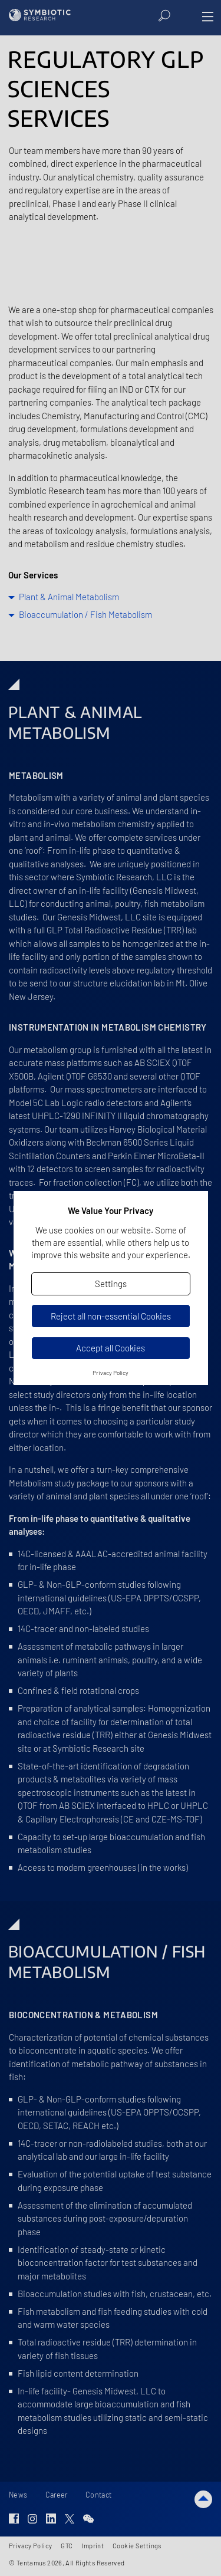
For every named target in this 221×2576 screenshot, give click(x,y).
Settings (111, 1283)
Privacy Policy (110, 1372)
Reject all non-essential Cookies (111, 1316)
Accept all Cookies (110, 1348)
